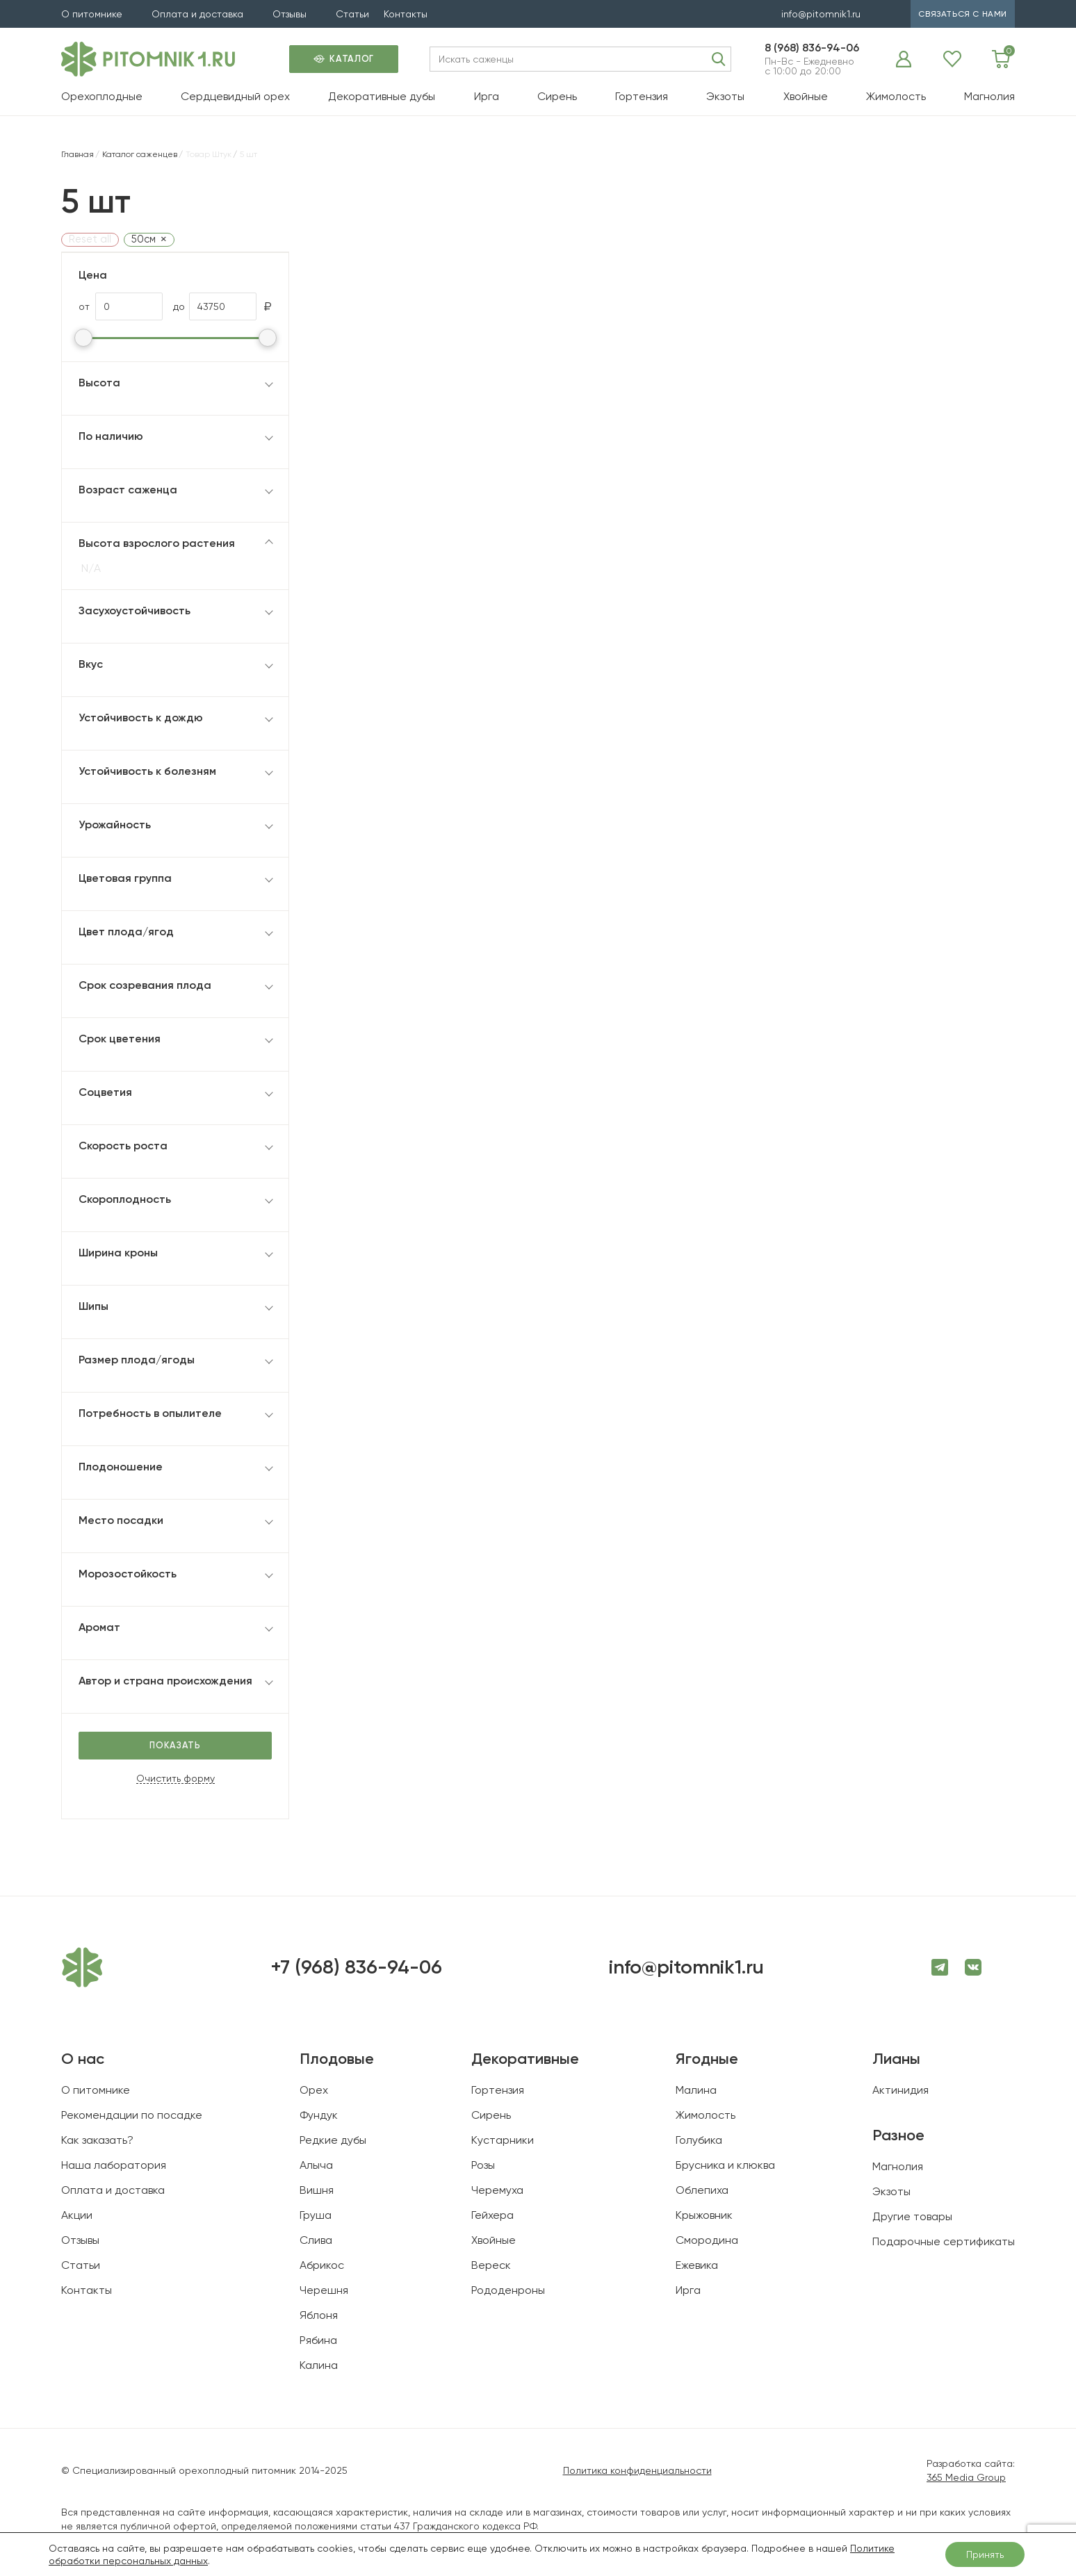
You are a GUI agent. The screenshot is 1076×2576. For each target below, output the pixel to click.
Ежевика (697, 2265)
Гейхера (492, 2215)
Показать (174, 1745)
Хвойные (805, 96)
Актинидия (900, 2090)
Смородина (707, 2240)
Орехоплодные (101, 96)
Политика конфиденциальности (637, 2470)
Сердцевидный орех (235, 96)
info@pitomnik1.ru (821, 13)
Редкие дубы (333, 2140)
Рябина (318, 2340)
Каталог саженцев (139, 154)
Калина (319, 2365)
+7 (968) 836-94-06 (356, 1967)
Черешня (324, 2290)
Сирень (557, 96)
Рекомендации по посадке (131, 2115)
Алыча (316, 2165)
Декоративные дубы (381, 96)
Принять (985, 2554)
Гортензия (641, 96)
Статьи (352, 13)
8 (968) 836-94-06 (812, 48)
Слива (316, 2240)
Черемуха (497, 2190)
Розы (483, 2165)
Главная (77, 154)
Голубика (699, 2140)
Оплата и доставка (197, 13)
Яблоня (319, 2315)
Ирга (486, 96)
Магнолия (989, 96)
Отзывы (289, 13)
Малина (696, 2090)
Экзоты (725, 96)
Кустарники (502, 2140)
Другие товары (912, 2216)
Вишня (317, 2190)
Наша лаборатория (113, 2165)
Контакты (405, 13)
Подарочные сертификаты (943, 2241)
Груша (316, 2215)
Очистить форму (175, 1778)
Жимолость (896, 96)
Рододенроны (508, 2290)
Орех (314, 2090)
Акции (76, 2215)
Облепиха (702, 2190)
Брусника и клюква (725, 2165)
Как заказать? (97, 2140)
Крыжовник (704, 2215)
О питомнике (91, 13)
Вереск (491, 2265)
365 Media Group (966, 2477)
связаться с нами (962, 14)
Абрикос (322, 2265)
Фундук (319, 2115)
